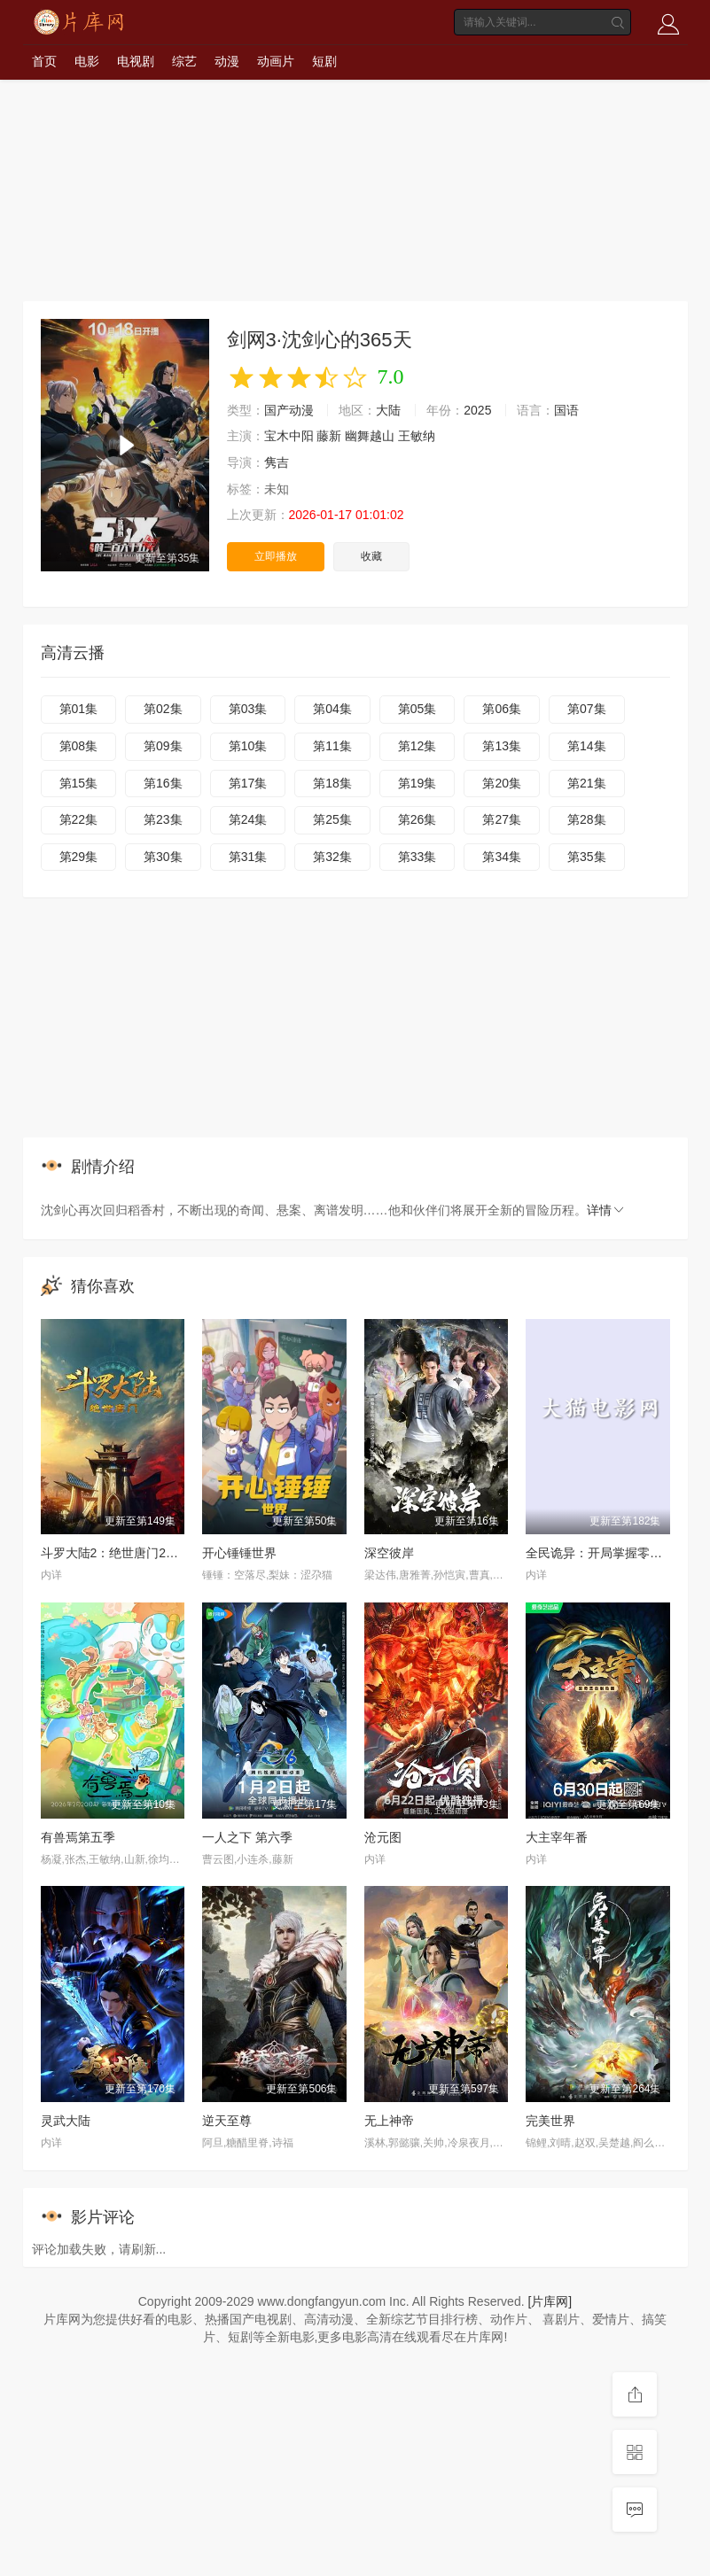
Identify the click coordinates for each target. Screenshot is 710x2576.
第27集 (501, 819)
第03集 (248, 709)
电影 (86, 61)
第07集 (586, 709)
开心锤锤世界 (239, 1553)
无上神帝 (389, 2121)
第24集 (248, 819)
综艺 (184, 61)
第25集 (332, 819)
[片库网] (549, 2301)
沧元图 (383, 1837)
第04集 (332, 709)
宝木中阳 (289, 436)
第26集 (417, 819)
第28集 (586, 819)
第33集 (417, 857)
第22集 (78, 819)
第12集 (417, 746)
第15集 (78, 783)
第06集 (501, 709)
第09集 (163, 746)
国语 (566, 410)
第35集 (586, 857)
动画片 (275, 61)
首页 (44, 61)
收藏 (371, 556)
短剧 (324, 61)
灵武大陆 (65, 2121)
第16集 (163, 783)
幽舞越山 (369, 436)
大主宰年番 (557, 1837)
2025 (477, 410)
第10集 (248, 746)
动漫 (227, 61)
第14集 (586, 746)
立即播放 (275, 556)
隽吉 (276, 462)
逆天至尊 (227, 2121)
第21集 (586, 783)
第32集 (332, 857)
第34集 (501, 857)
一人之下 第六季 (247, 1837)
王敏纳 (416, 436)
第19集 (417, 783)
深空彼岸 (389, 1553)
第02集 (163, 709)
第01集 (78, 709)
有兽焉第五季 (78, 1837)
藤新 (328, 436)
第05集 (417, 709)
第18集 (332, 783)
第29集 (78, 857)
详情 (606, 1210)
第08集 (78, 746)
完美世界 (550, 2121)
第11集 (332, 746)
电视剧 (135, 61)
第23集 (163, 819)
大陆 (388, 410)
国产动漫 (289, 410)
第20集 (501, 783)
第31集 (248, 857)
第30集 (163, 857)
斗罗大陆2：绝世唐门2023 (114, 1553)
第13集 (501, 746)
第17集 (248, 783)
